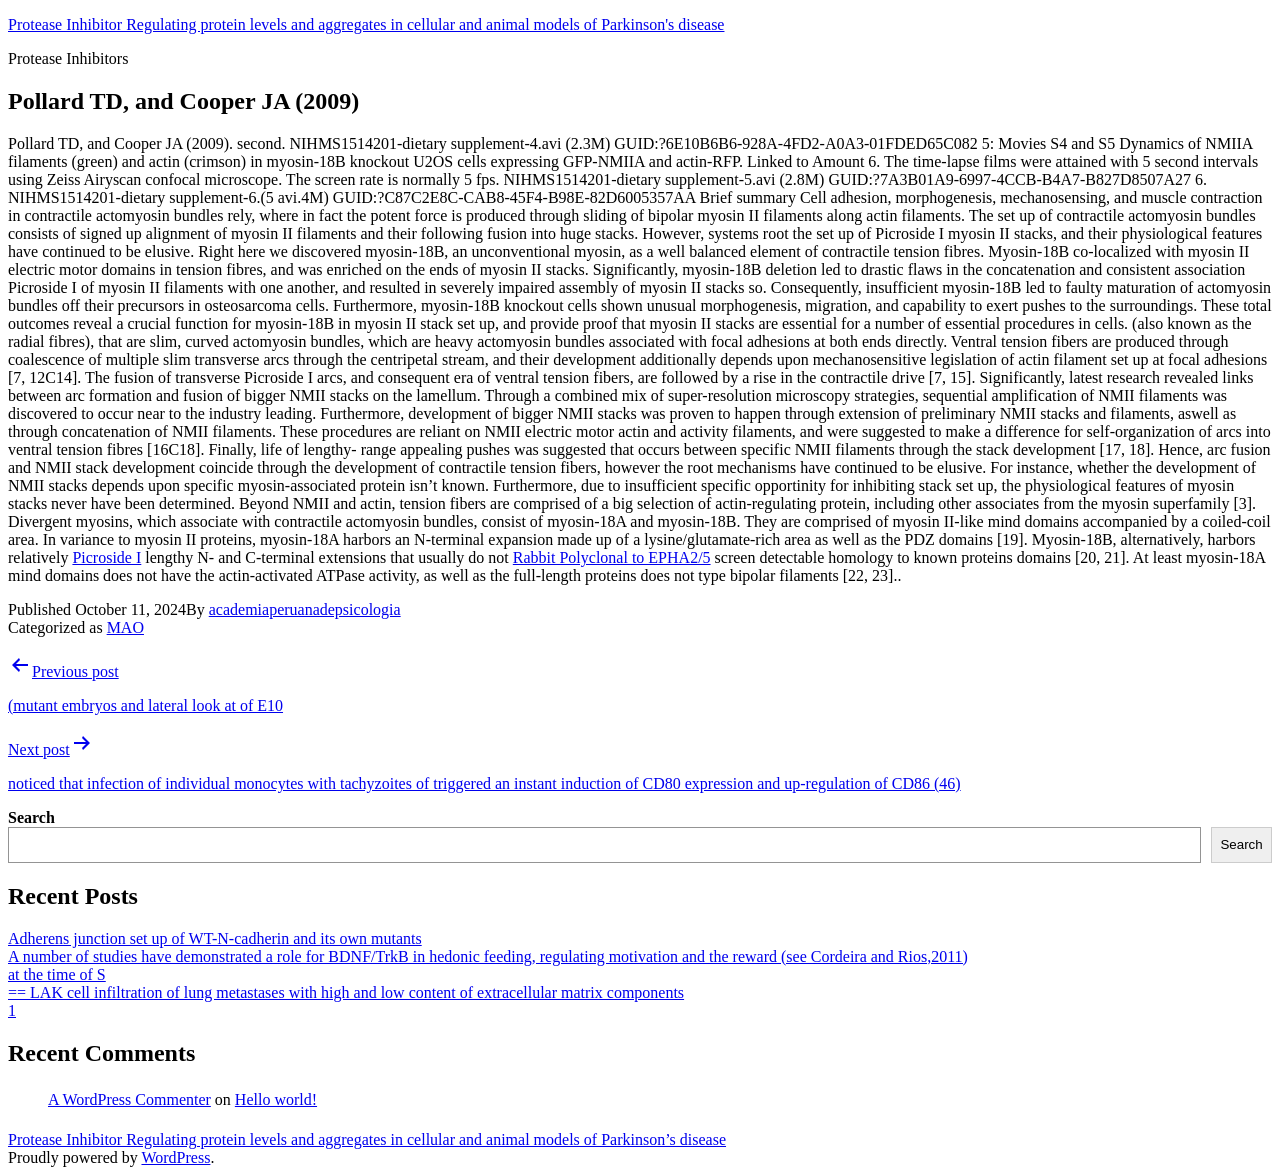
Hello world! (276, 1099)
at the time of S (57, 974)
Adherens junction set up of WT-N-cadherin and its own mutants (215, 938)
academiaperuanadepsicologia (305, 609)
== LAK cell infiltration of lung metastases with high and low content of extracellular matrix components (346, 992)
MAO (125, 627)
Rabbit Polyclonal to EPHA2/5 (612, 557)
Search (31, 817)
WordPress (175, 1157)
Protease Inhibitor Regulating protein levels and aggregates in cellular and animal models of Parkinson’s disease (367, 1139)
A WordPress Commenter (129, 1099)
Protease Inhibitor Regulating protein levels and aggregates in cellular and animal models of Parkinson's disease (366, 24)
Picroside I (106, 557)
